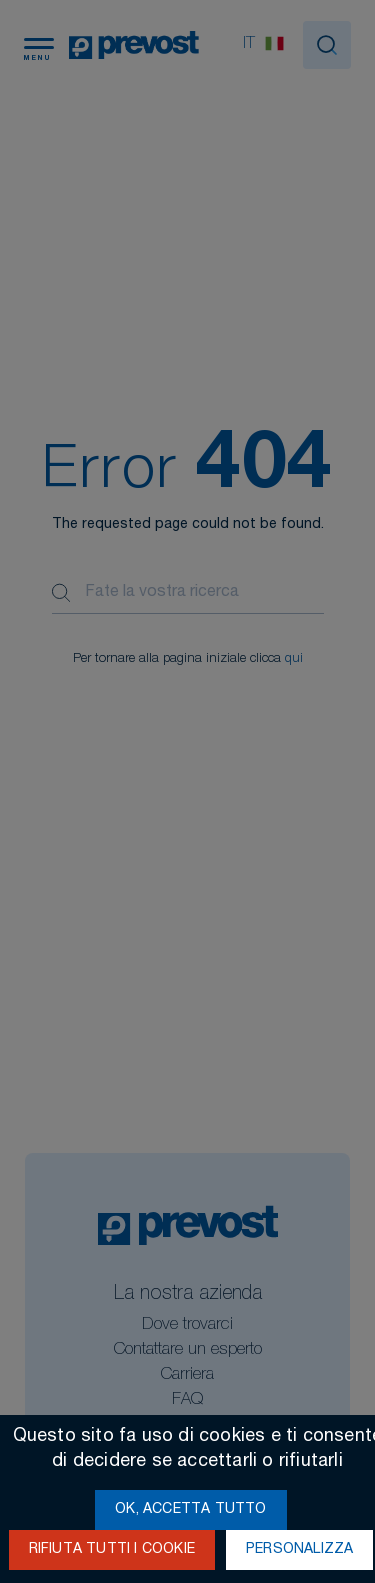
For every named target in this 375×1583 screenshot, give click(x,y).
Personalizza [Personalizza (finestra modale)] (299, 1550)
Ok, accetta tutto (190, 1510)
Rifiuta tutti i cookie (112, 1550)
